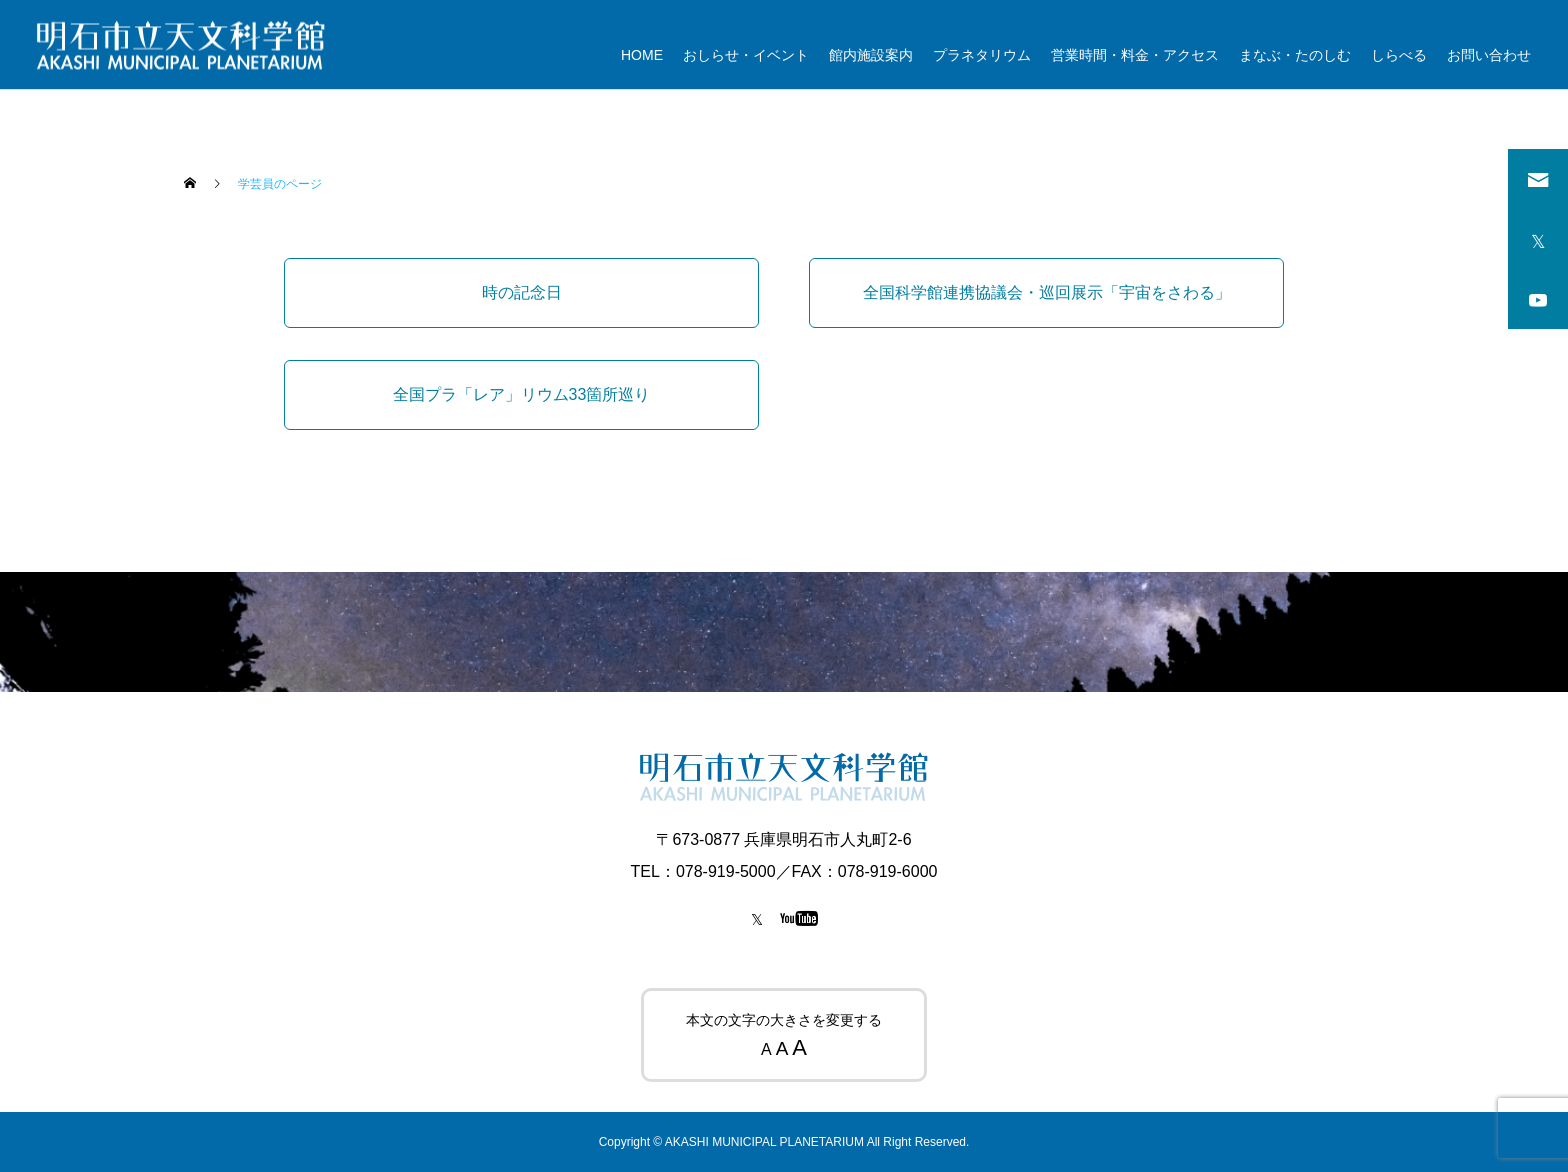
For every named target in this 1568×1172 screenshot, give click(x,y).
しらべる (1399, 55)
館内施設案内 (871, 55)
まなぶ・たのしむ (1295, 55)
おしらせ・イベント (746, 55)
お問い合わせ (1489, 55)
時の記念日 (522, 292)
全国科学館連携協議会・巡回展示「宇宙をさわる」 (1047, 292)
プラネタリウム (982, 55)
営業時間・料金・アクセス (1135, 55)
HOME (642, 55)
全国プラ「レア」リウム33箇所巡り (522, 394)
